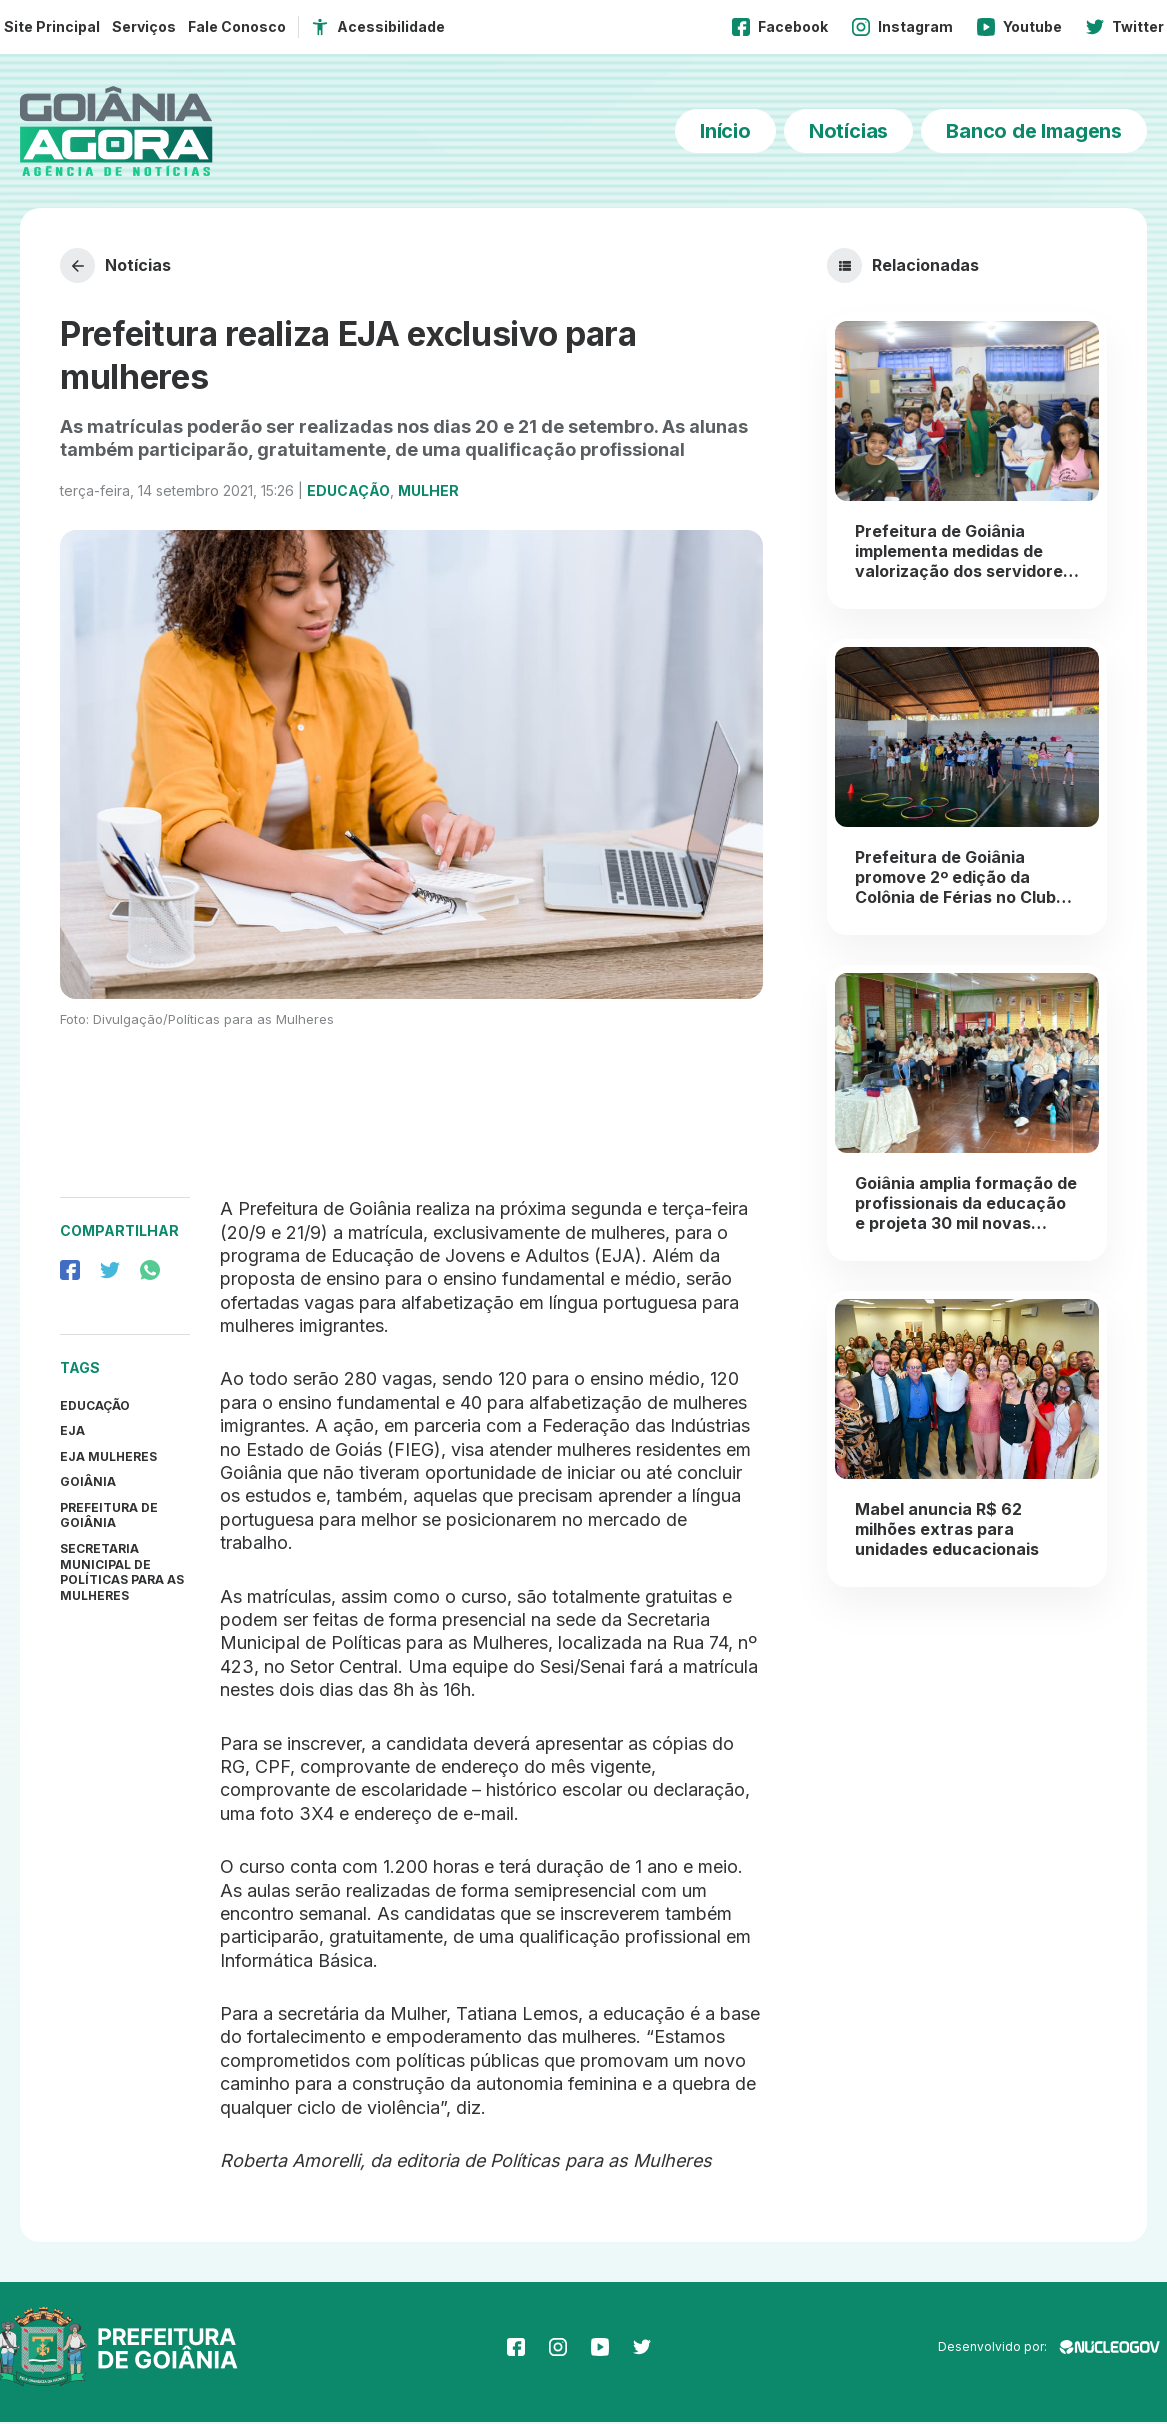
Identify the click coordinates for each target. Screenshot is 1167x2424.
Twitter (1125, 27)
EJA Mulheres (108, 1457)
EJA (72, 1432)
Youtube (1019, 27)
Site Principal (52, 26)
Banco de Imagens (1034, 131)
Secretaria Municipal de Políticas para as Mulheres (122, 1574)
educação (95, 1406)
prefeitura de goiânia (109, 1516)
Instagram (902, 27)
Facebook (780, 27)
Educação (348, 491)
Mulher (428, 491)
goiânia (88, 1483)
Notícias (848, 131)
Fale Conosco (237, 26)
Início (725, 131)
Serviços (144, 26)
